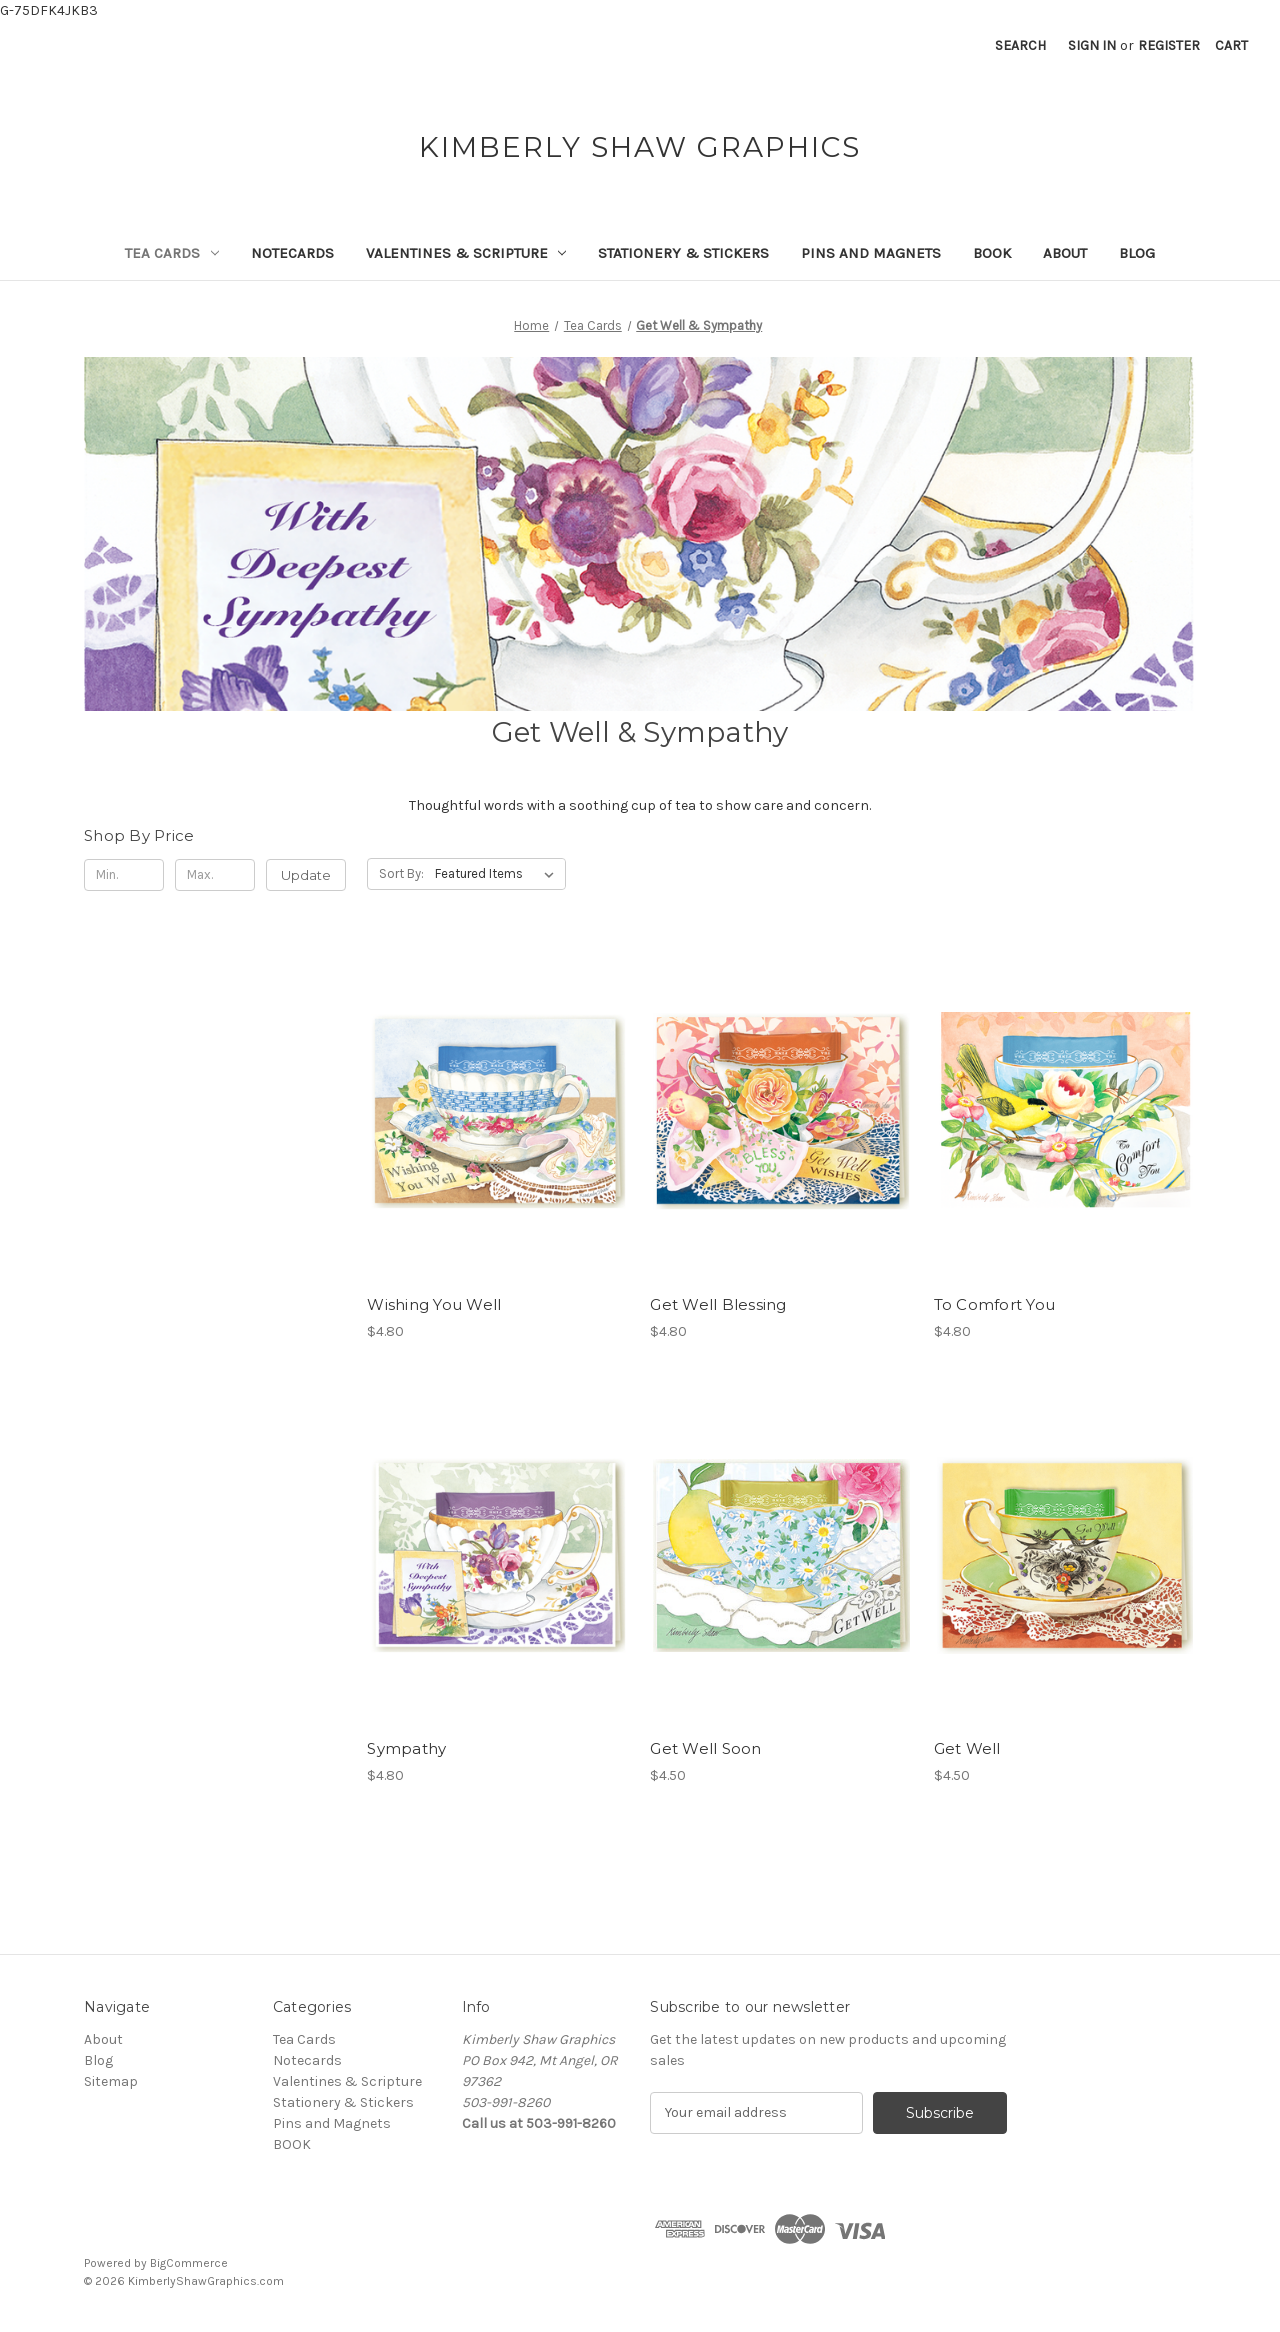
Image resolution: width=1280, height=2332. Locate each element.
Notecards (292, 253)
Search (1020, 45)
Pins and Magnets (871, 253)
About (1065, 253)
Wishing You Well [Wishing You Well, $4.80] (434, 1304)
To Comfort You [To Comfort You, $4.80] (995, 1304)
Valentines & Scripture (466, 253)
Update (306, 875)
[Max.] (215, 875)
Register (1169, 45)
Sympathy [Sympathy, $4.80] (406, 1748)
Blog (1137, 253)
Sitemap (111, 2081)
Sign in (1092, 45)
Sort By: (401, 873)
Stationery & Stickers (683, 253)
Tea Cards (172, 253)
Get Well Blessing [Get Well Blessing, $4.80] (718, 1304)
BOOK (992, 253)
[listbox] (498, 874)
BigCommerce (189, 2263)
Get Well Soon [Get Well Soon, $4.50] (705, 1748)
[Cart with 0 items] (1231, 45)
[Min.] (124, 875)
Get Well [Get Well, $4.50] (967, 1748)
